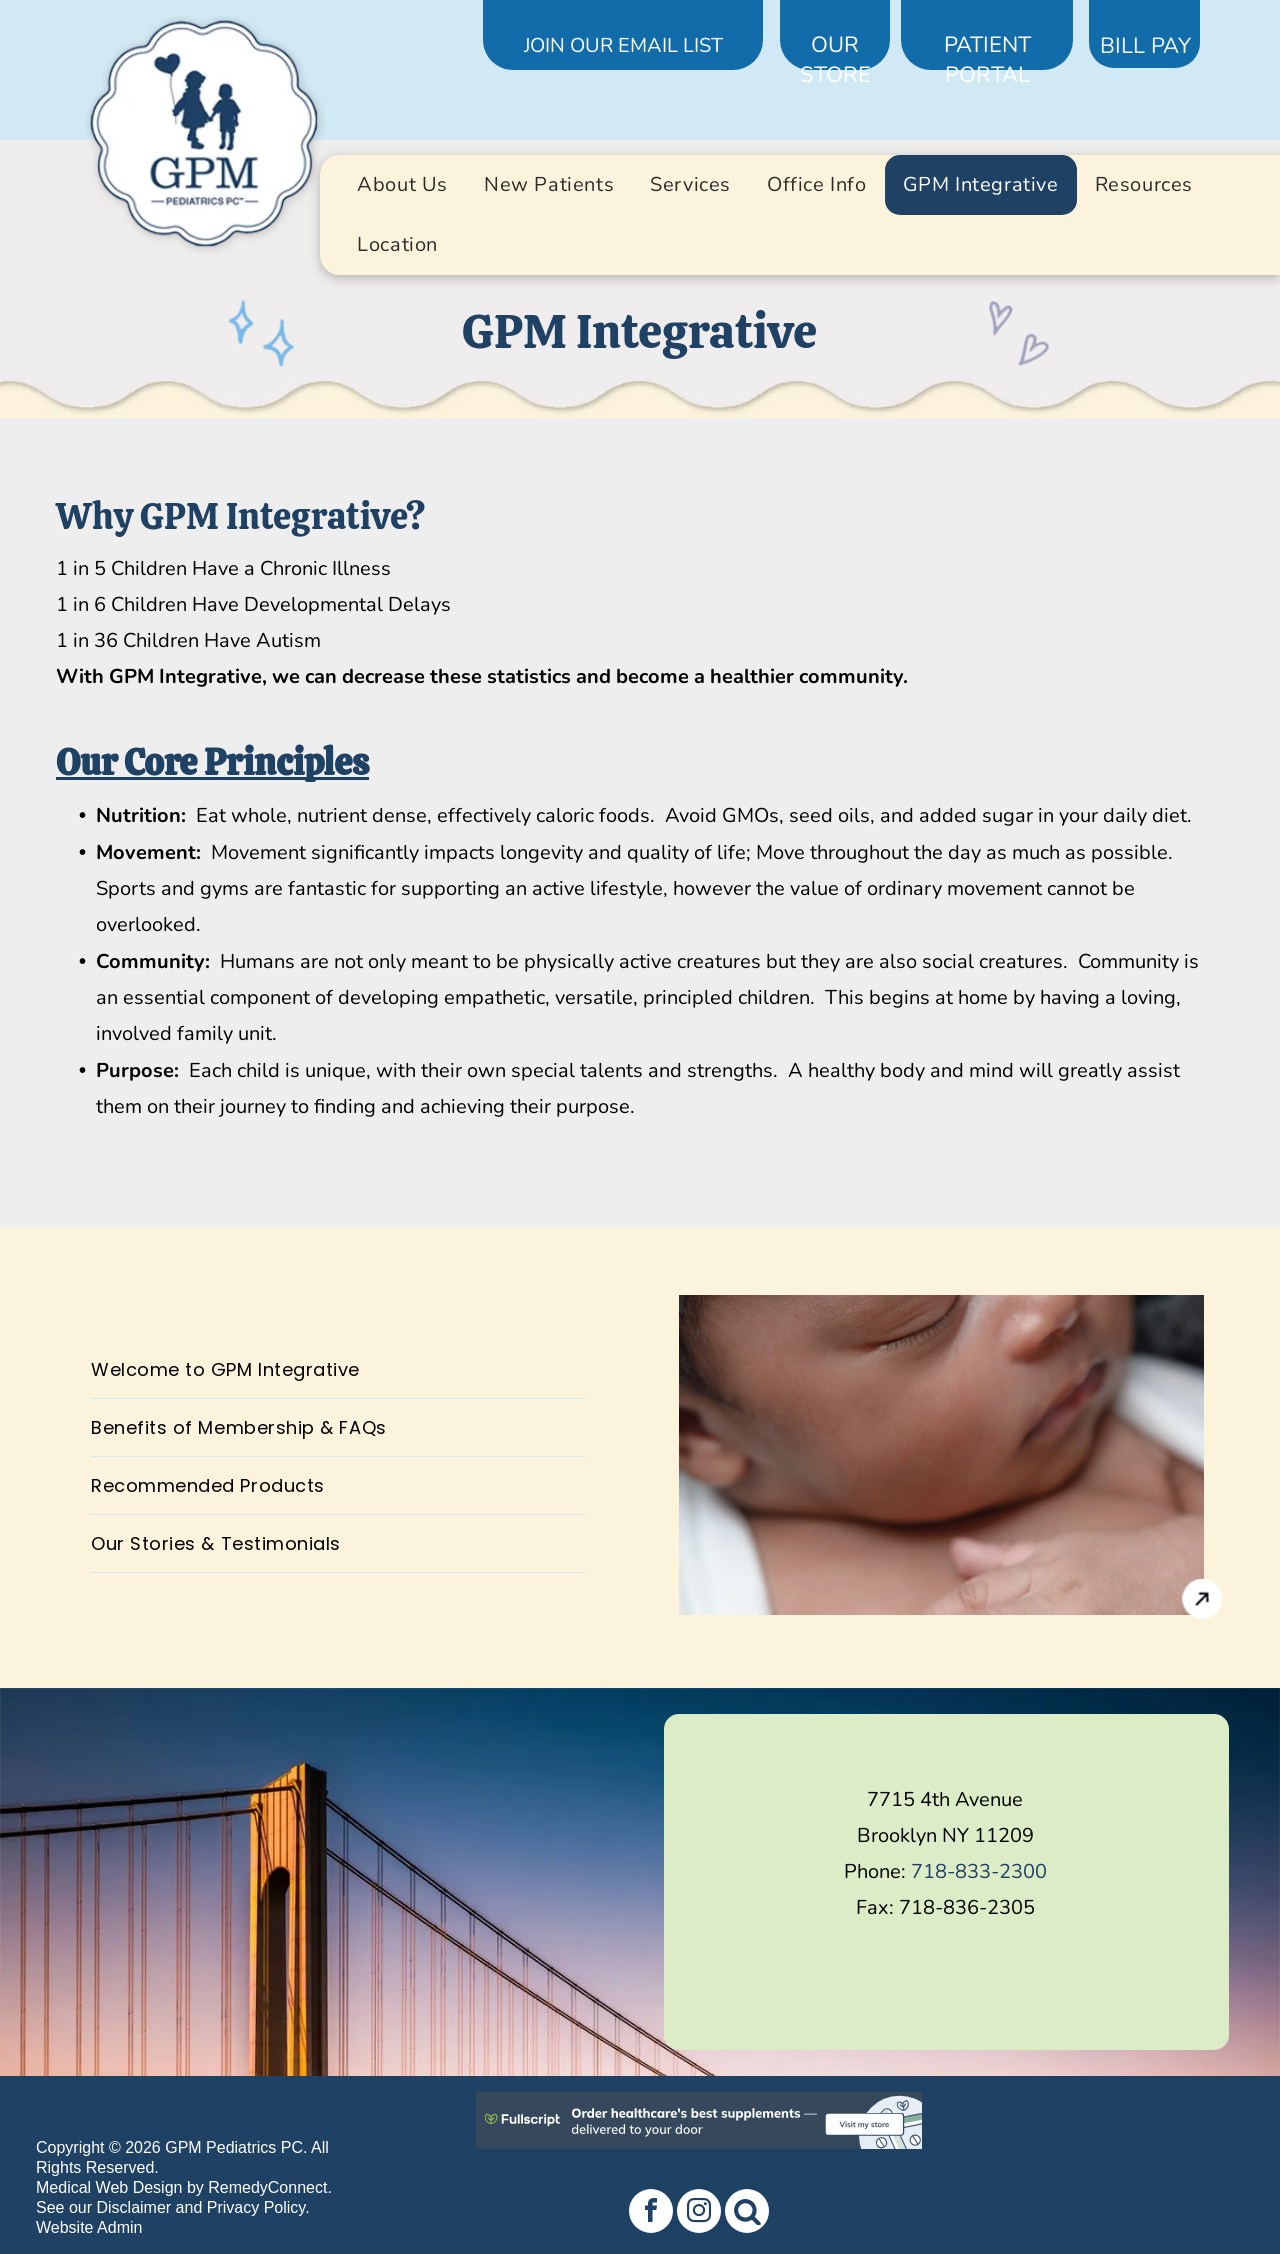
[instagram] (699, 2213)
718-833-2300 (979, 1871)
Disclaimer (133, 2207)
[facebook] (651, 2213)
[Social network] (747, 2213)
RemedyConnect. (270, 2187)
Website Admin (89, 2227)
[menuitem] (402, 185)
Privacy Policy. (258, 2207)
